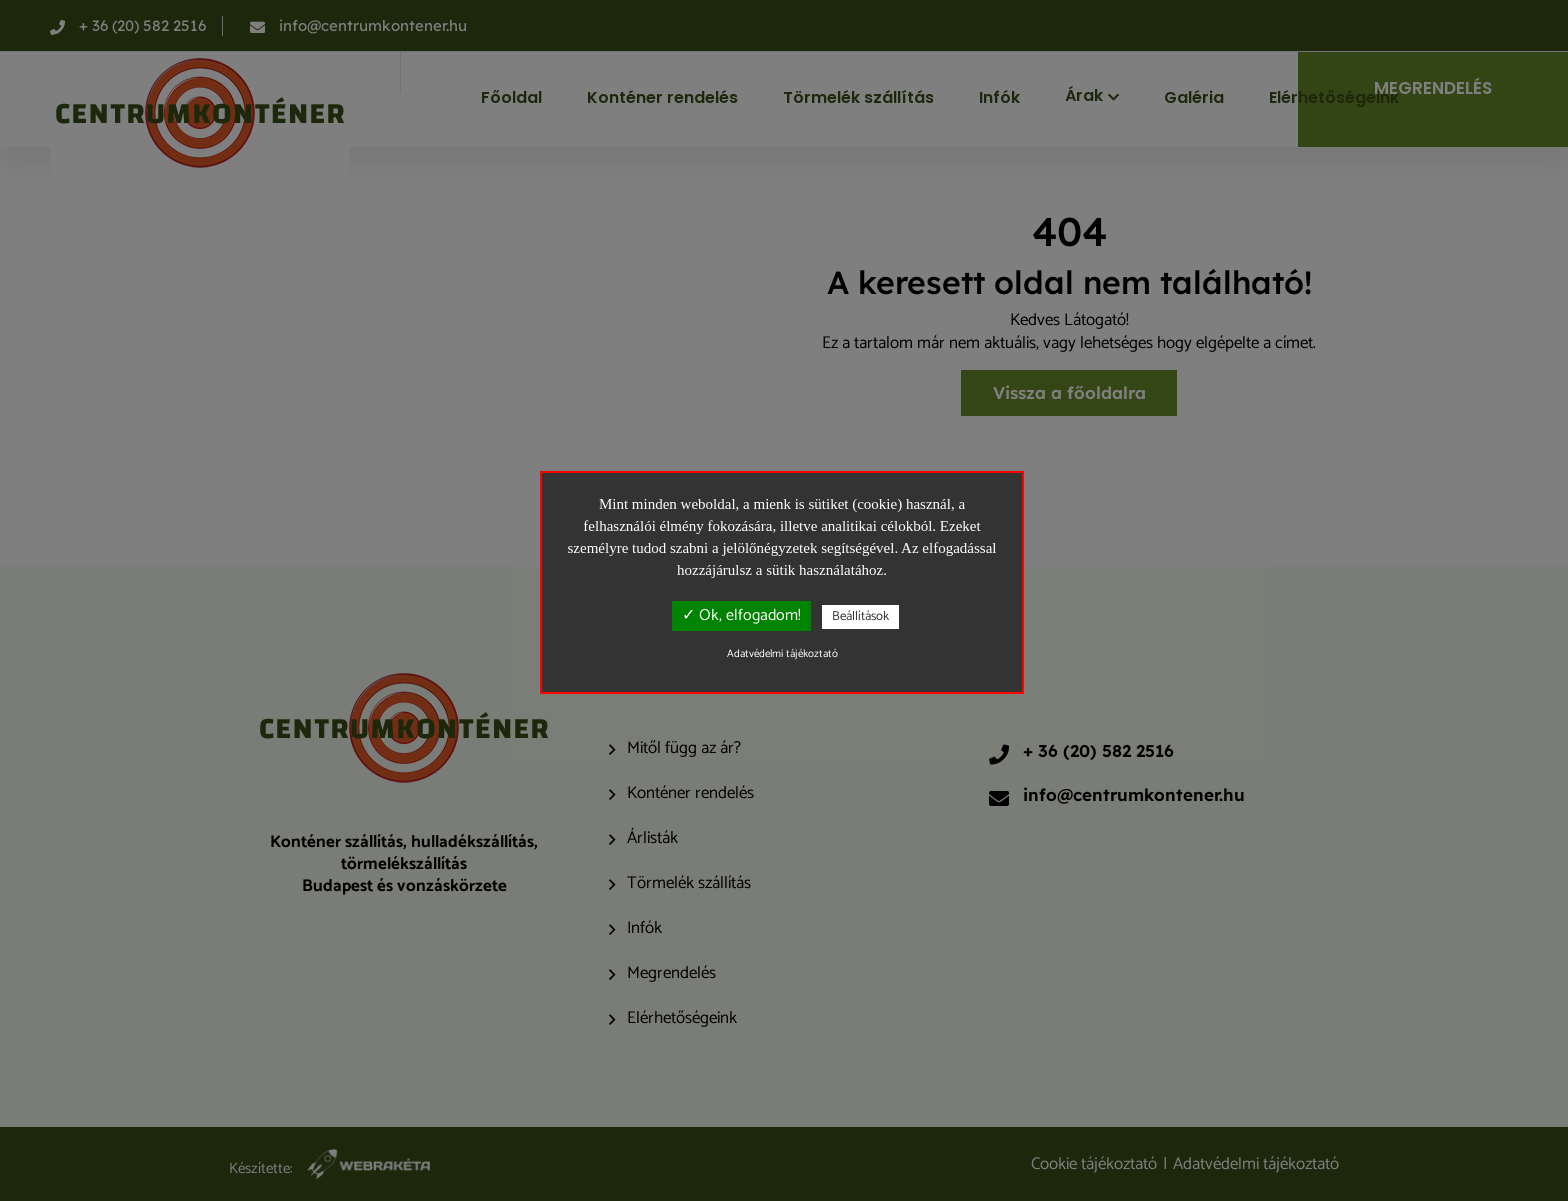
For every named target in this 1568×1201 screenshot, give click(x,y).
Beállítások (860, 616)
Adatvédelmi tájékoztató (782, 654)
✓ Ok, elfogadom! (741, 615)
